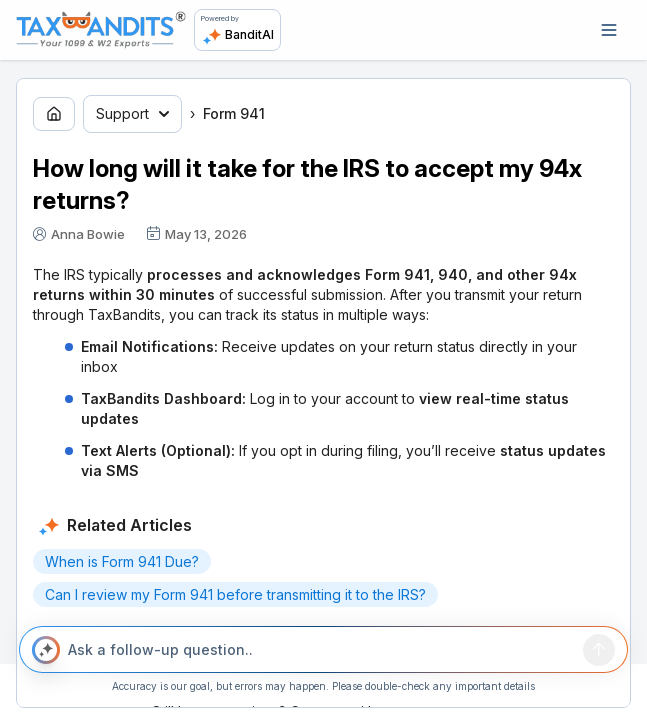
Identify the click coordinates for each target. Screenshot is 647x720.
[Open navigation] (609, 30)
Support (132, 113)
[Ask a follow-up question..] (321, 650)
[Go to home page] (54, 114)
